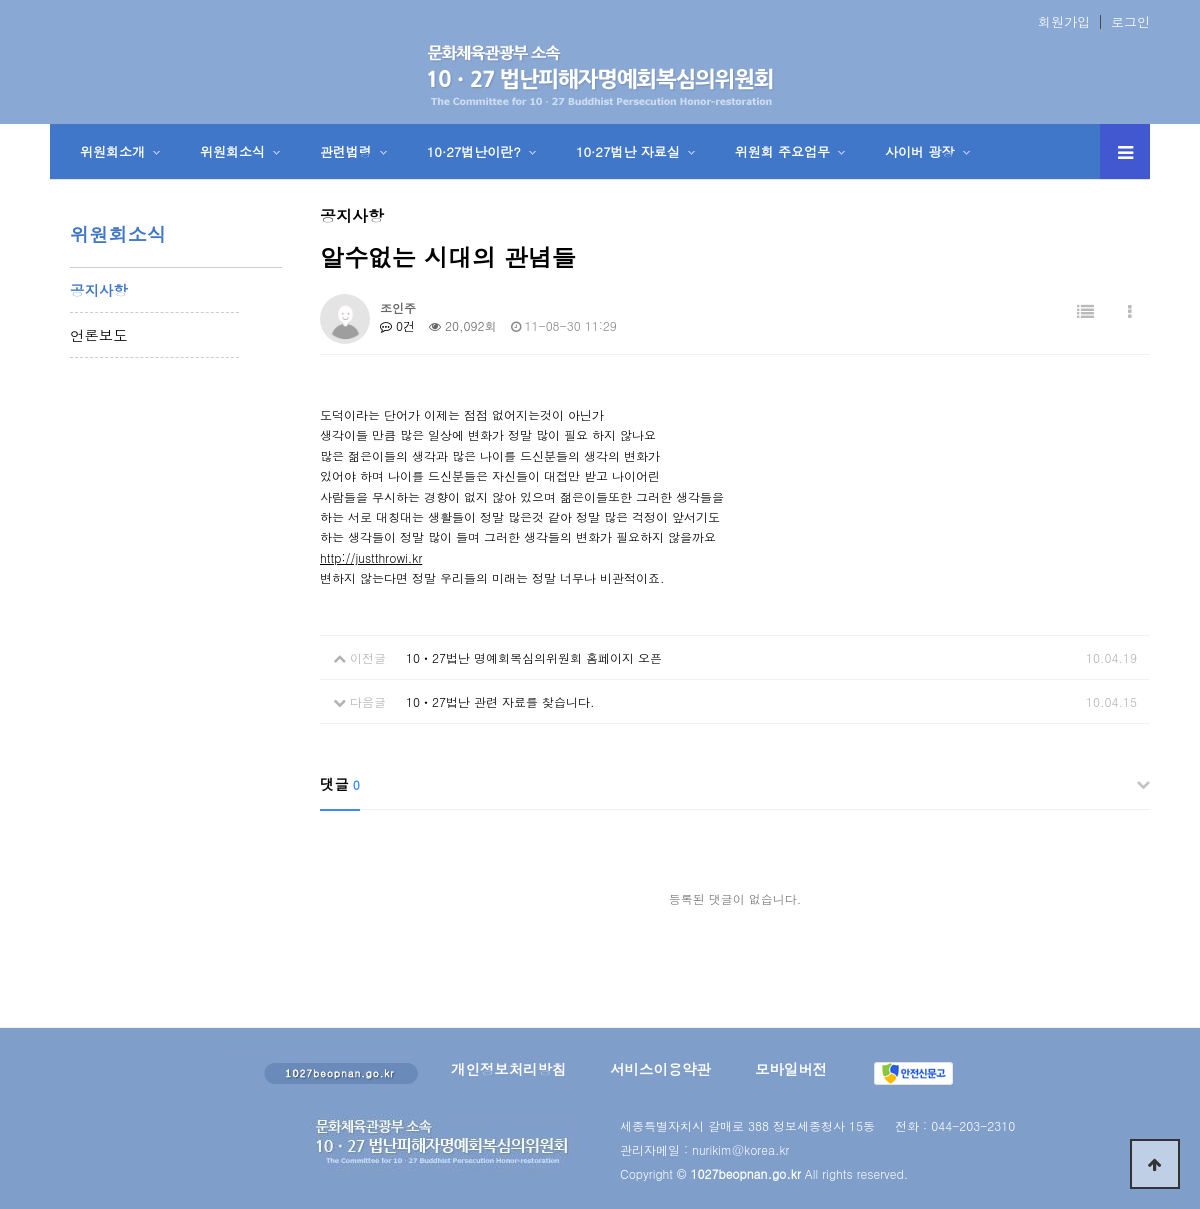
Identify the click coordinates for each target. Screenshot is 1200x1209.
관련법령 (346, 151)
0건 (397, 325)
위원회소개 (112, 151)
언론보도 (99, 335)
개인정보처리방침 (508, 1069)
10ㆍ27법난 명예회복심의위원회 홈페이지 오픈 (534, 657)
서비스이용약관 (660, 1069)
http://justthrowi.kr (371, 557)
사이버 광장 (919, 151)
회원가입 (1064, 22)
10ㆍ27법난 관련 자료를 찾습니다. (500, 701)
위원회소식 (232, 151)
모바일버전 (791, 1069)
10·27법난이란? (474, 151)
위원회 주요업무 (782, 151)
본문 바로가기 (0, 0)
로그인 (1130, 22)
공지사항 (99, 290)
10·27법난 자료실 (628, 151)
